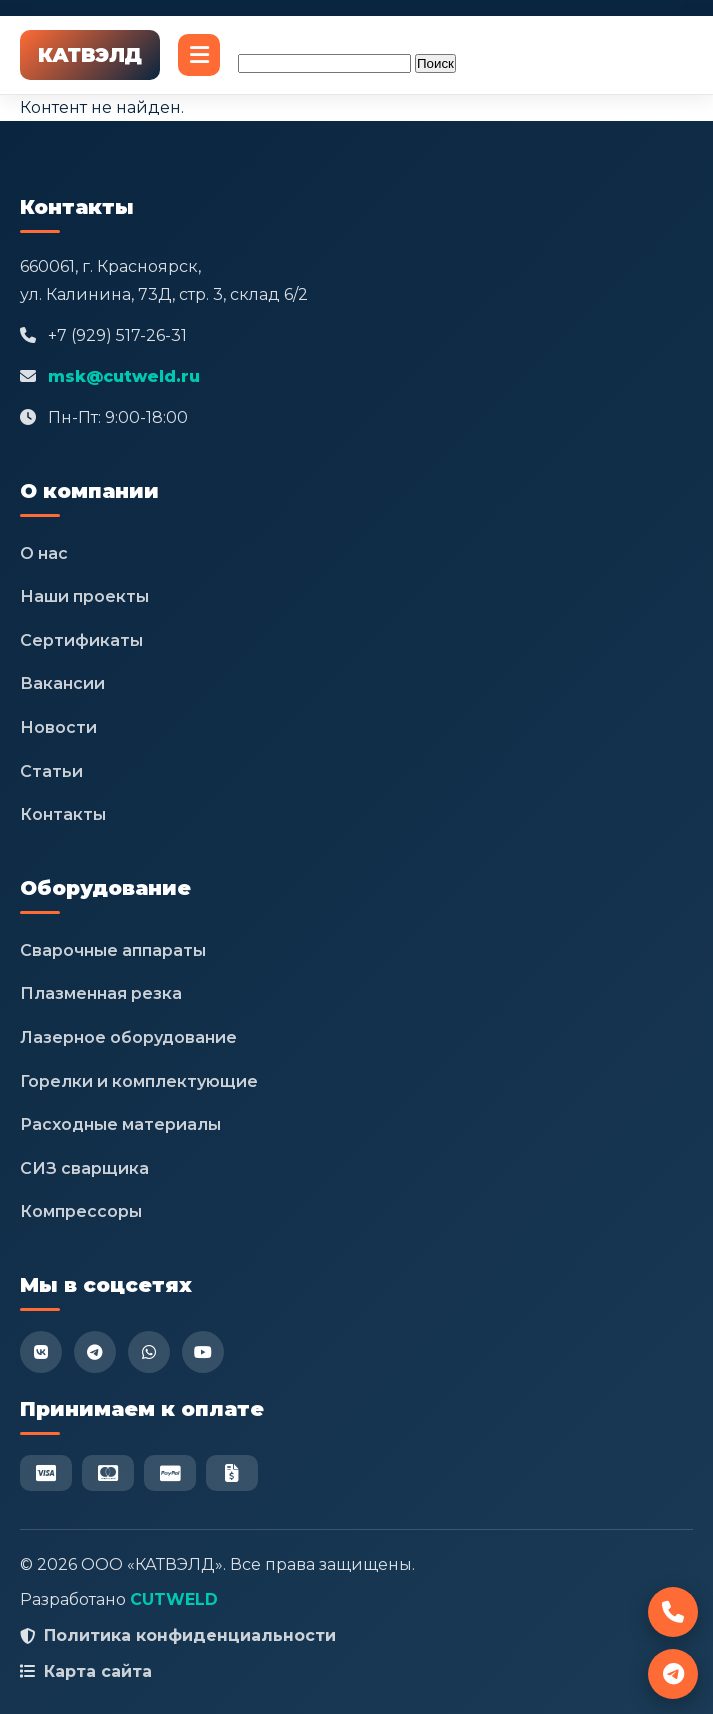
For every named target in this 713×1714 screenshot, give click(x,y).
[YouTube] (203, 1352)
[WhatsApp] (149, 1352)
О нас (44, 553)
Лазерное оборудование (128, 1037)
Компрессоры (81, 1211)
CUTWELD (174, 1599)
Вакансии (62, 683)
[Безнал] (232, 1473)
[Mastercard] (108, 1473)
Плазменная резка (101, 993)
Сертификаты (81, 640)
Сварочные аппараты (113, 950)
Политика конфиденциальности (190, 1635)
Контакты (63, 814)
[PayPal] (170, 1473)
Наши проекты (84, 596)
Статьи (51, 771)
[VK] (41, 1352)
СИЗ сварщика (84, 1168)
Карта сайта (98, 1671)
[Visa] (46, 1473)
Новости (58, 727)
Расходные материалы (120, 1124)
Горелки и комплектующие (139, 1081)
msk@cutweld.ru (124, 376)
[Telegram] (95, 1352)
